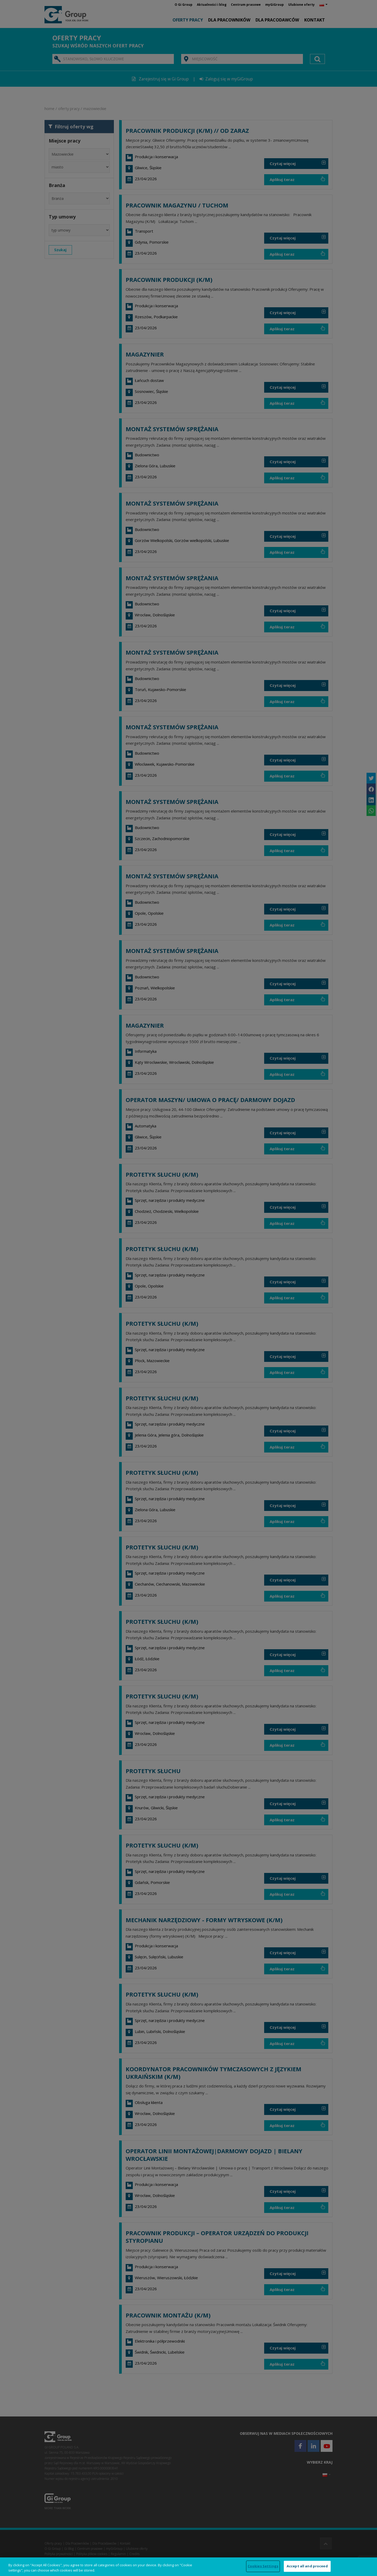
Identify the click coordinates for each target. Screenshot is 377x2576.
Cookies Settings (263, 2566)
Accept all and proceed (307, 2566)
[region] (188, 2566)
